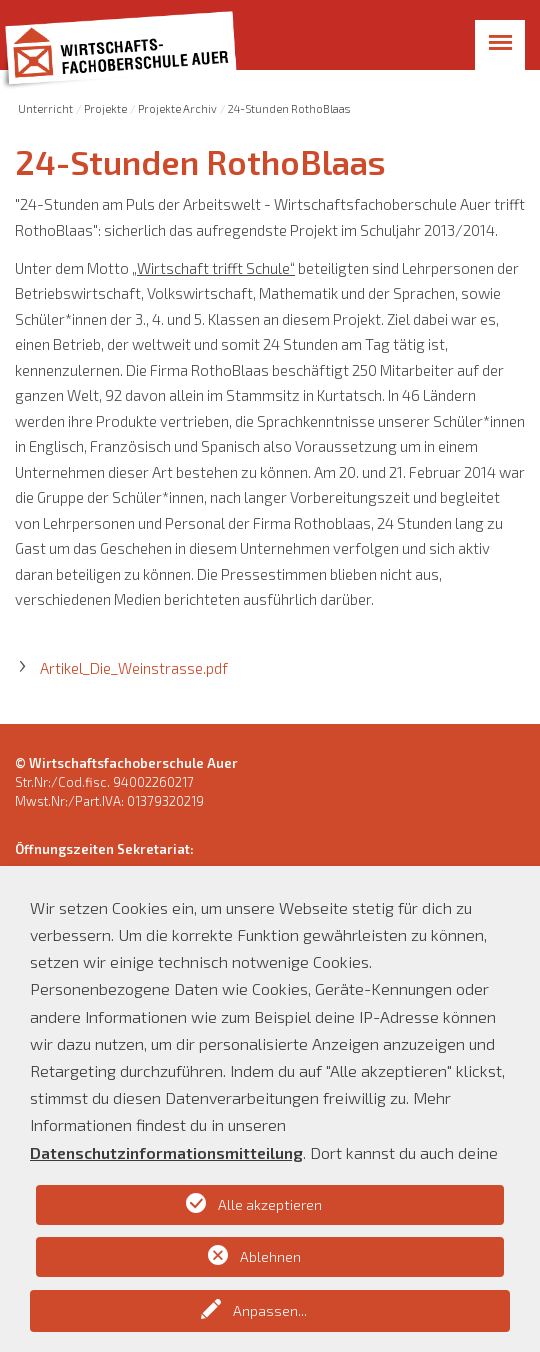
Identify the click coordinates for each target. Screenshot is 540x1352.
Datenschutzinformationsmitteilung (166, 1152)
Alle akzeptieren (270, 1204)
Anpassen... (270, 1310)
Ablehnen (270, 1256)
